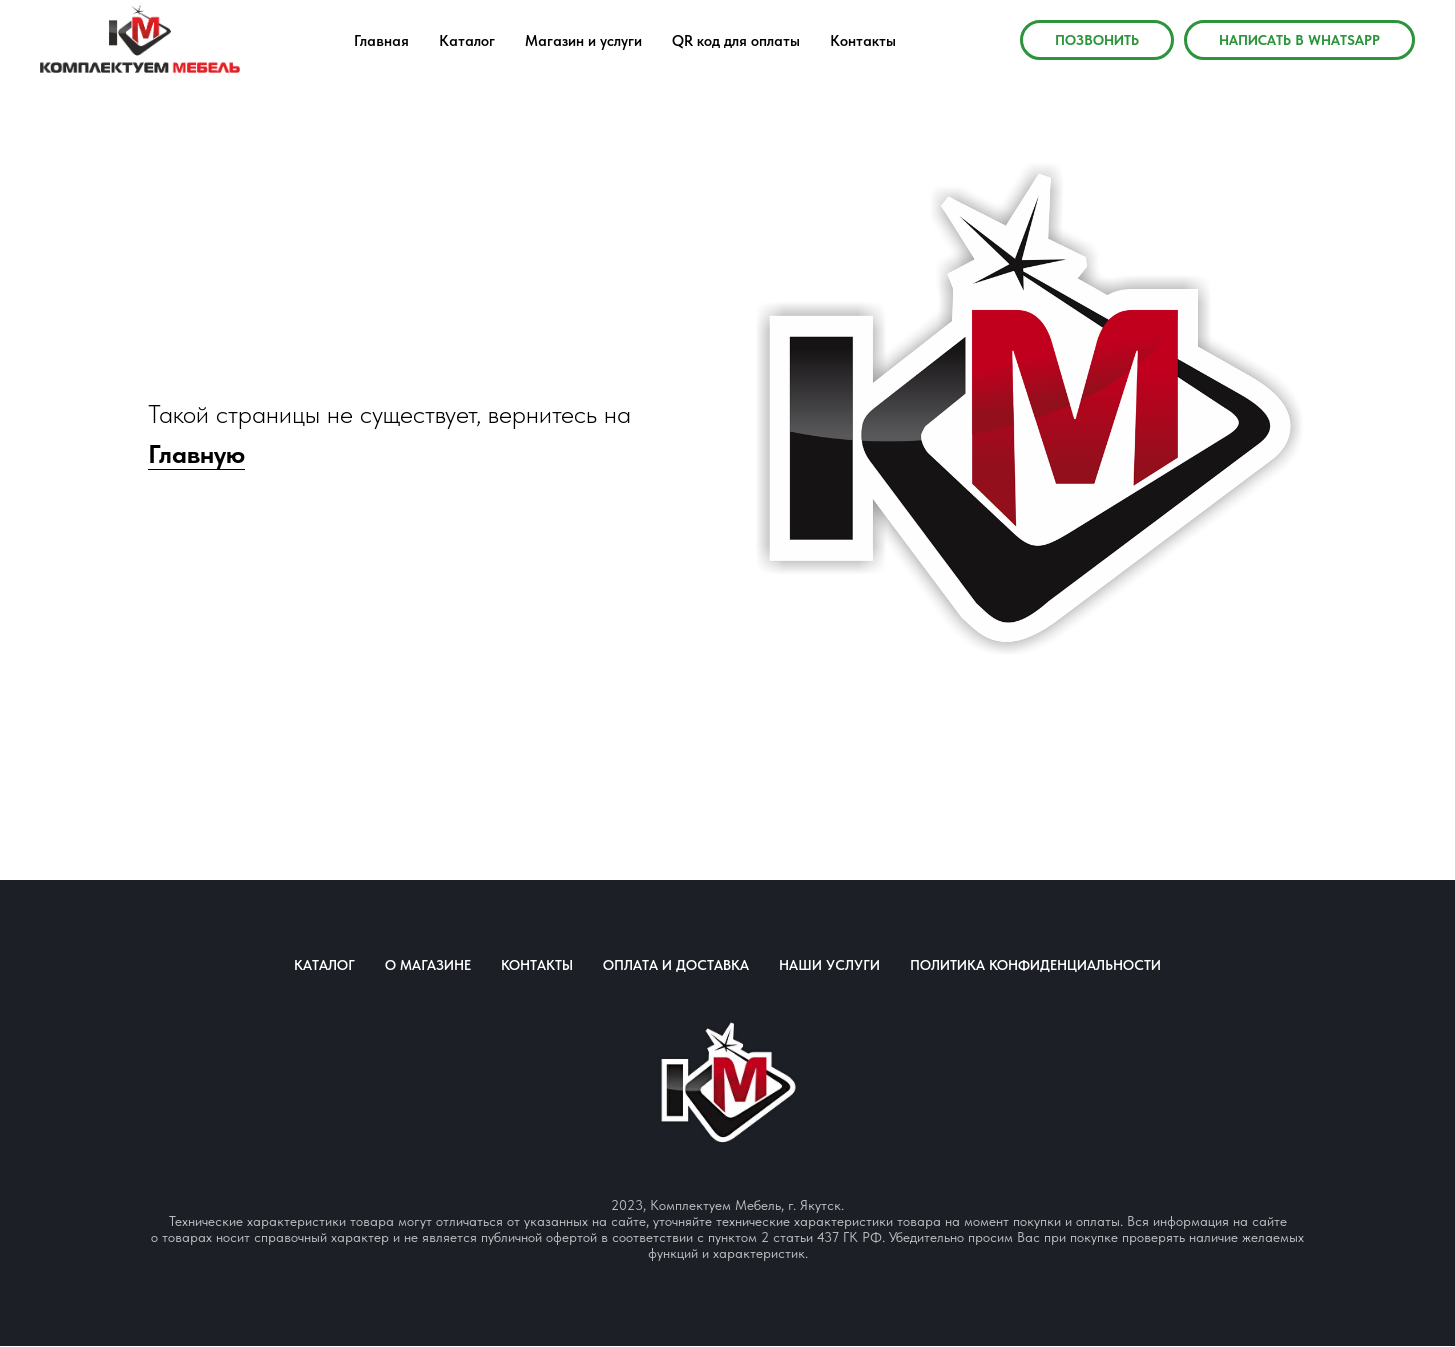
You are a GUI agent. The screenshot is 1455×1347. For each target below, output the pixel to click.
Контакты (537, 965)
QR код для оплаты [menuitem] (736, 41)
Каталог (324, 965)
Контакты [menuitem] (863, 41)
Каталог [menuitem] (467, 41)
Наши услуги (829, 965)
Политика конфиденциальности (1035, 965)
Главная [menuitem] (381, 41)
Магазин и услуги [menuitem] (583, 41)
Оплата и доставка (676, 965)
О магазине (428, 965)
